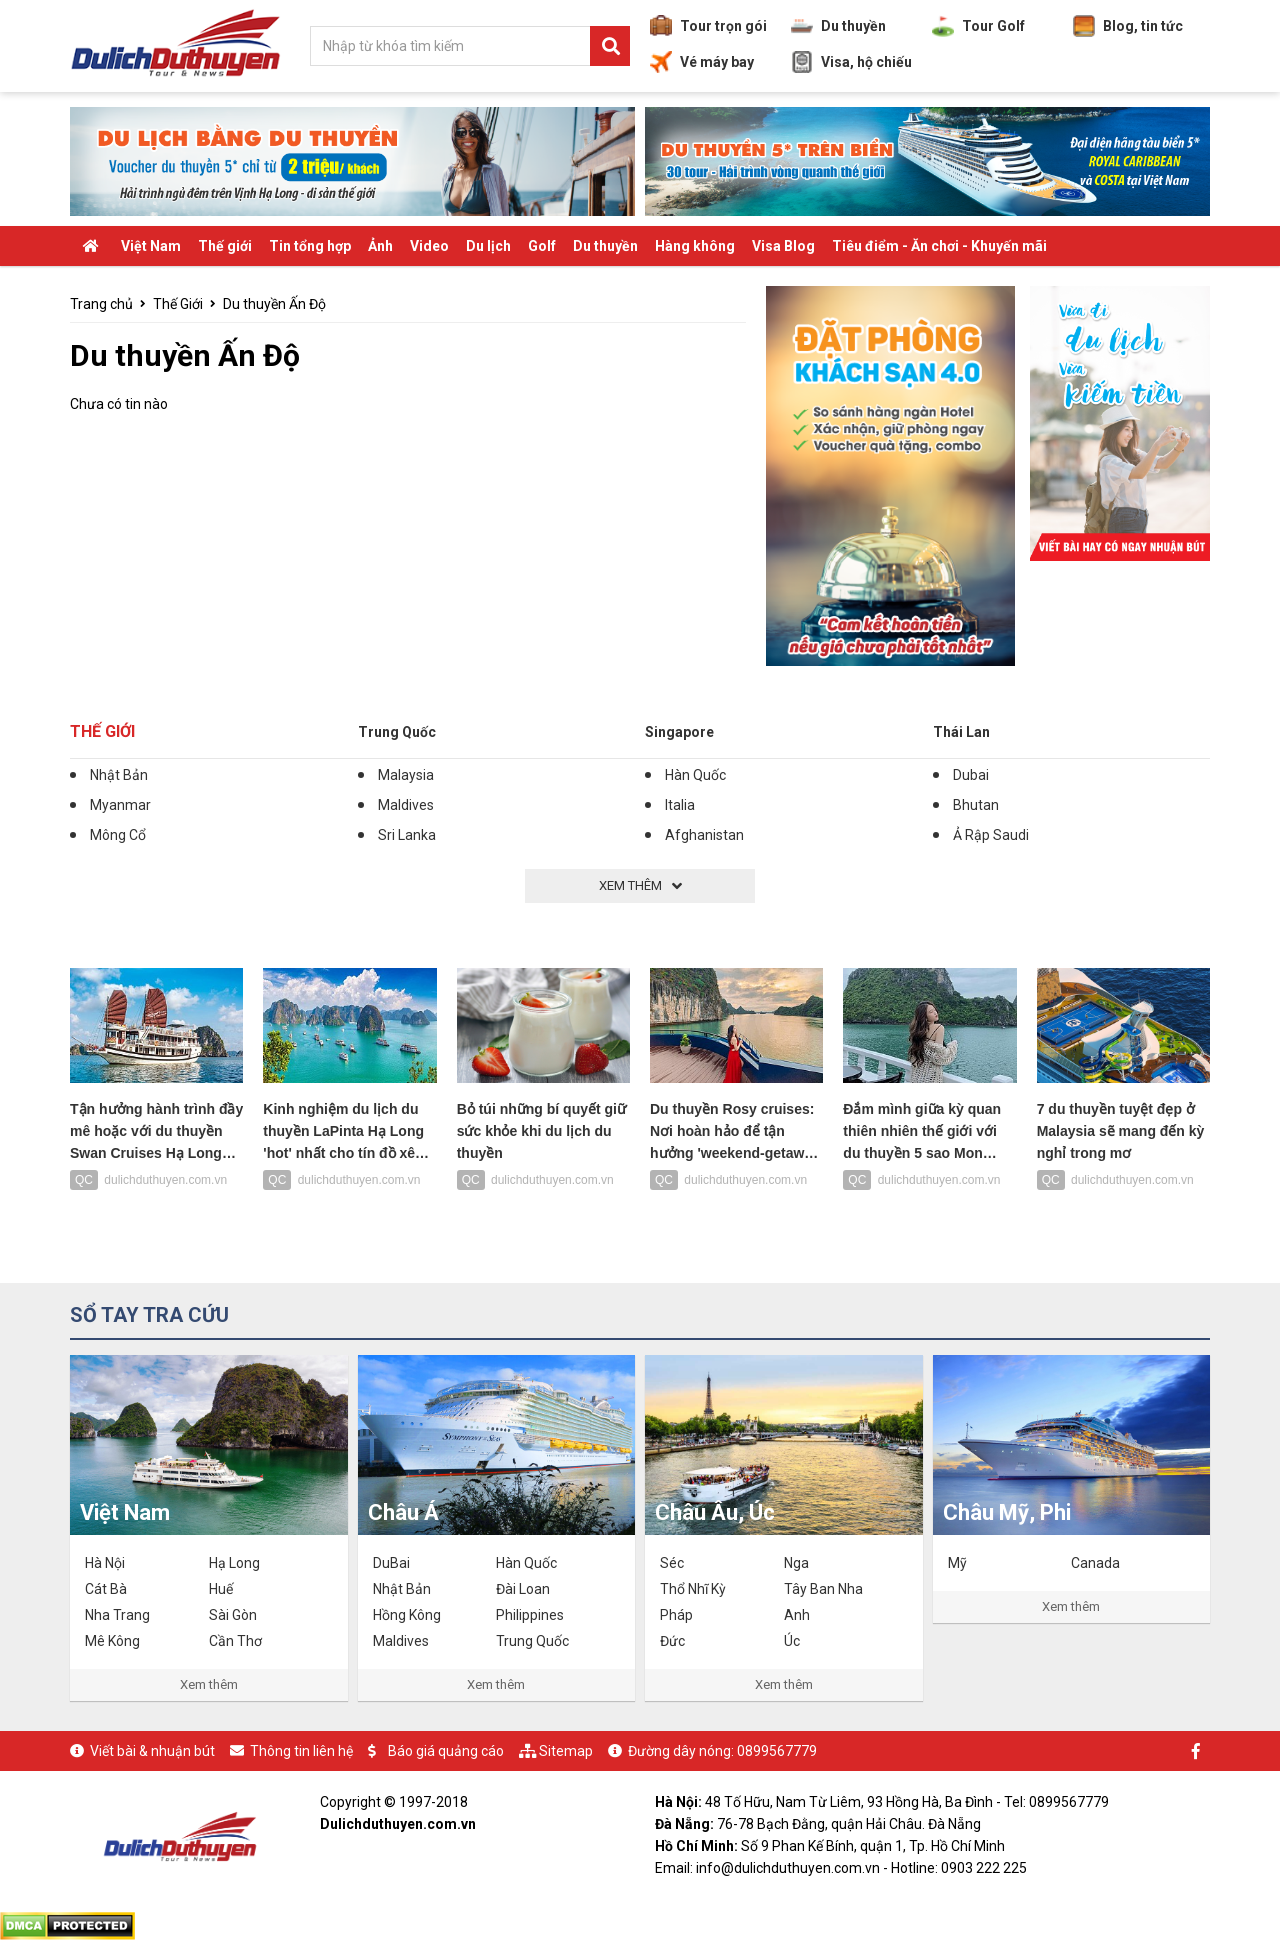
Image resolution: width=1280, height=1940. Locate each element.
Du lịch (488, 246)
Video (429, 246)
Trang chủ (101, 304)
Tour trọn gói (708, 26)
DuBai (391, 1563)
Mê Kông (112, 1641)
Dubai (971, 775)
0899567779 (777, 1751)
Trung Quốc (397, 732)
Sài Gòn (233, 1615)
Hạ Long (234, 1563)
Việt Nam (151, 246)
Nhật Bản (119, 775)
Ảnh (380, 246)
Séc (672, 1563)
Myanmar (120, 805)
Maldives (406, 805)
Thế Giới (178, 304)
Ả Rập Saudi (991, 835)
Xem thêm (209, 1684)
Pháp (676, 1615)
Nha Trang (117, 1615)
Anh (797, 1615)
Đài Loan (523, 1589)
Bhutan (976, 805)
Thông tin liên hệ (301, 1751)
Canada (1095, 1563)
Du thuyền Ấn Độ (274, 304)
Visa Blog (783, 246)
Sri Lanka (407, 835)
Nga (796, 1563)
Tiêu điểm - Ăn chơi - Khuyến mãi (939, 246)
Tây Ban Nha (823, 1589)
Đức (672, 1641)
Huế (221, 1589)
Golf (542, 246)
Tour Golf (978, 26)
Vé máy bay (702, 62)
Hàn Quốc (695, 775)
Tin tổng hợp (310, 246)
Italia (680, 805)
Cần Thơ (235, 1641)
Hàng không (695, 246)
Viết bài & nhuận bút (152, 1751)
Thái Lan (961, 732)
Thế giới (225, 246)
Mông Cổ (118, 835)
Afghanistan (704, 835)
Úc (792, 1641)
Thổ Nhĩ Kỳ (693, 1589)
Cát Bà (106, 1589)
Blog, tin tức (1128, 26)
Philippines (530, 1615)
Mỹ (957, 1563)
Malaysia (406, 775)
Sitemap (566, 1751)
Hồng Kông (407, 1615)
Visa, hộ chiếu (851, 62)
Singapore (679, 732)
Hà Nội (105, 1563)
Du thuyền (838, 26)
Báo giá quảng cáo (446, 1751)
